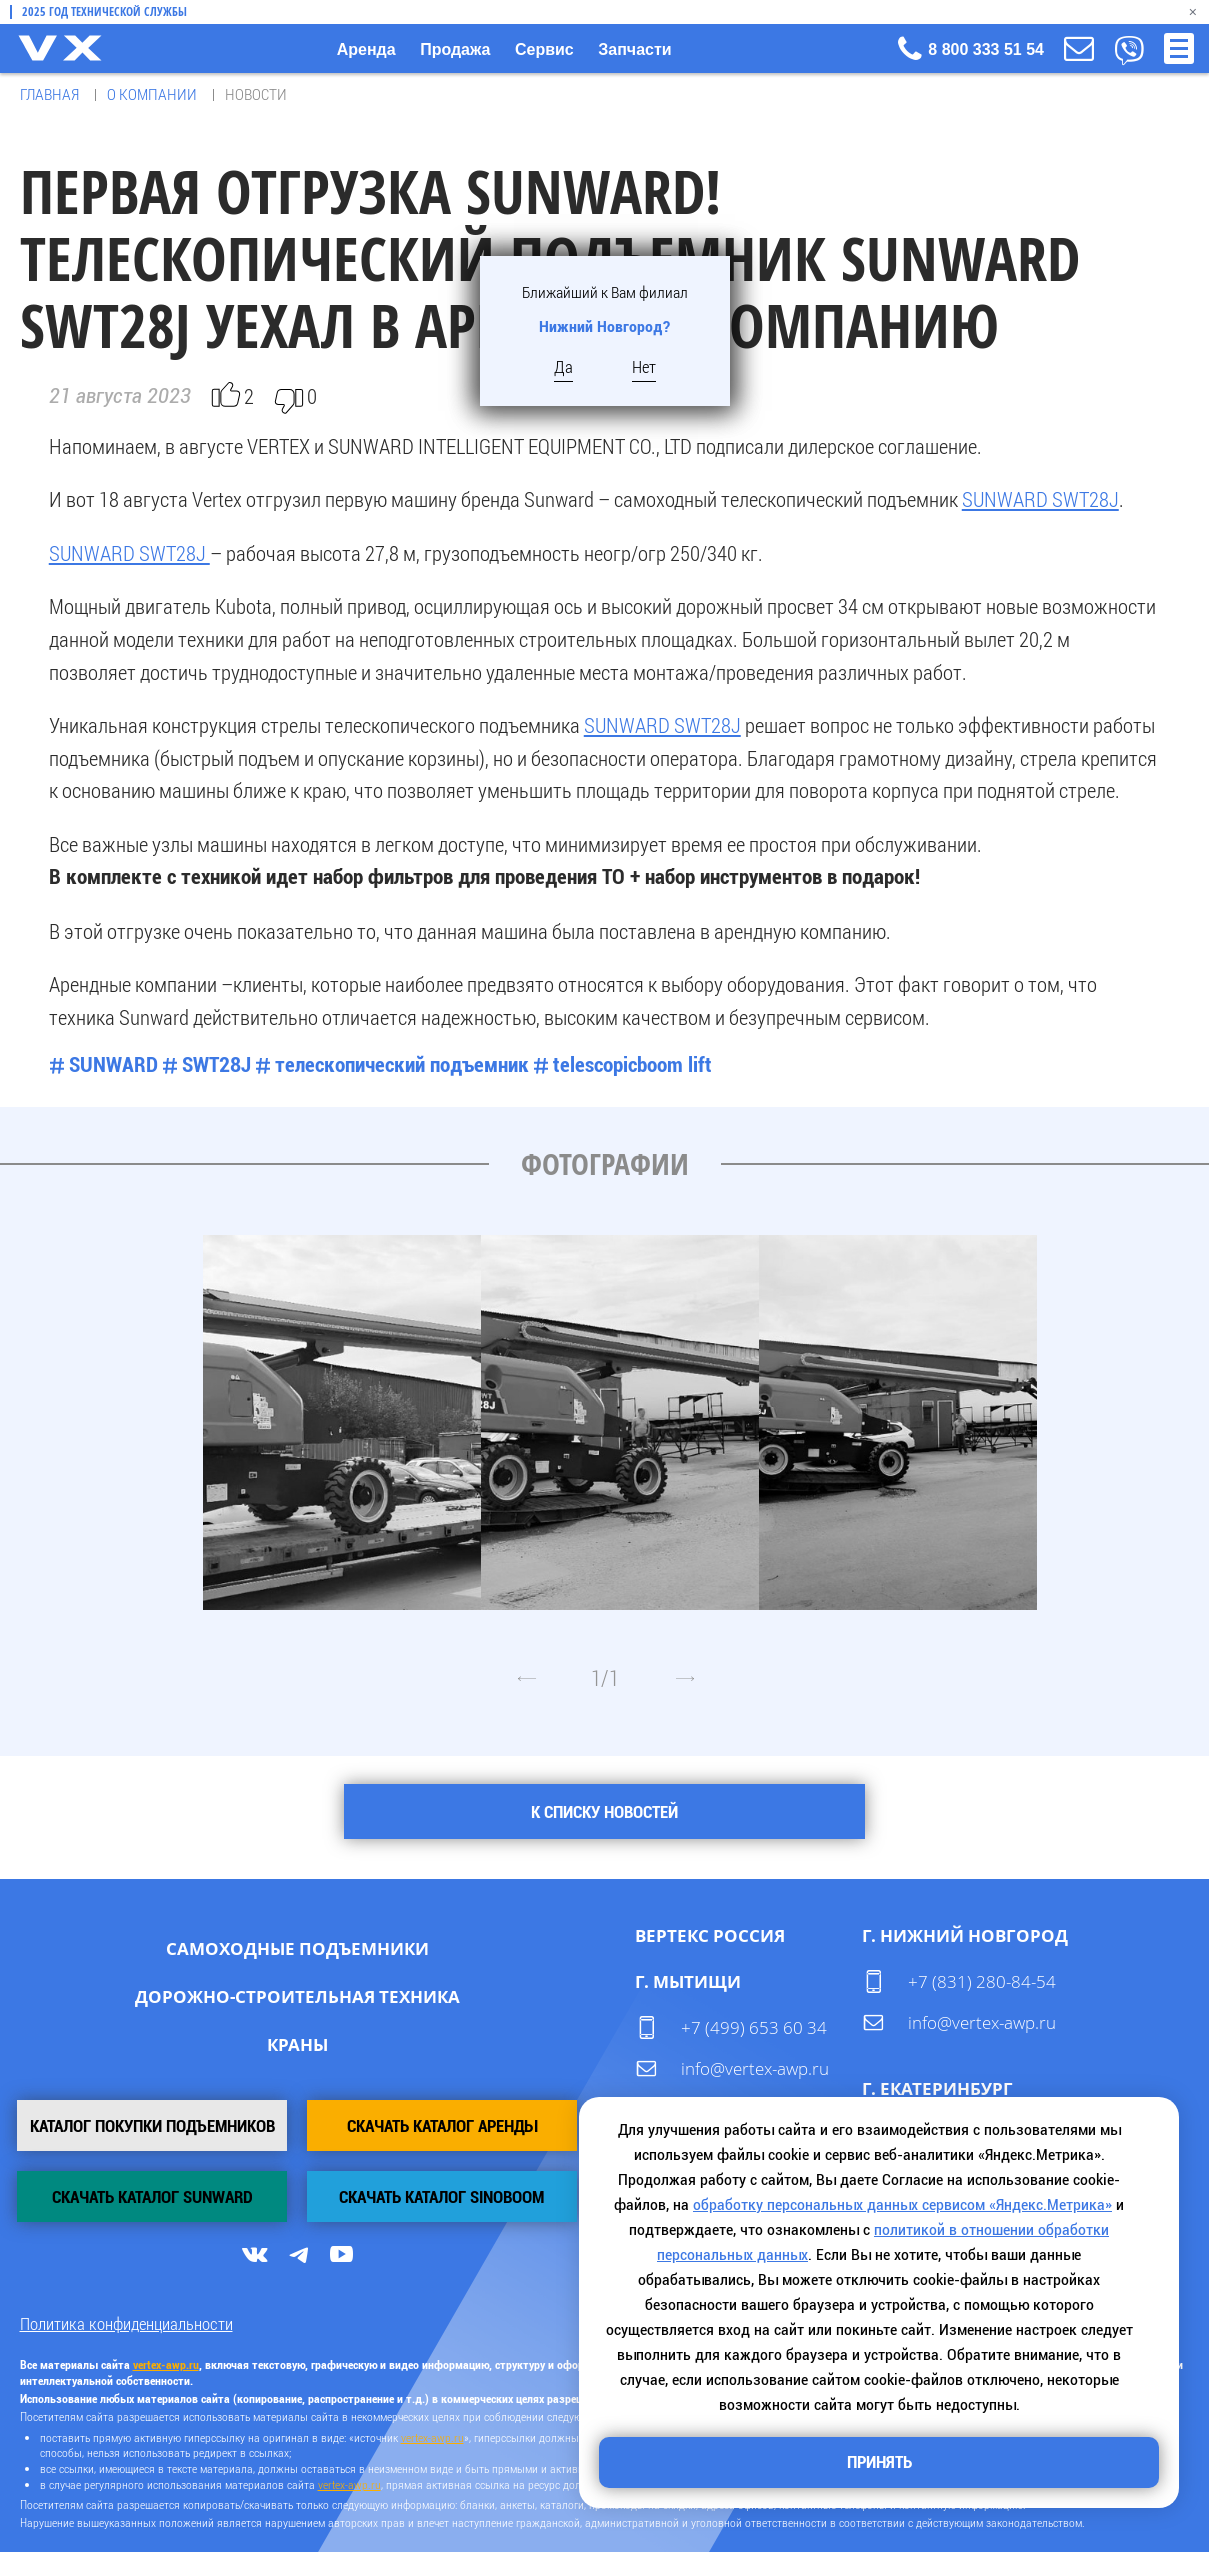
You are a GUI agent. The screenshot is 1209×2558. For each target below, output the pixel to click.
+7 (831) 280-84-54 (982, 1981)
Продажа (455, 49)
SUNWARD (113, 1063)
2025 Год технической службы (104, 12)
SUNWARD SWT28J (1040, 497)
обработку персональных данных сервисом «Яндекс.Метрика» (902, 2201)
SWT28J (216, 1063)
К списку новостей (604, 1812)
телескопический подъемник (402, 1063)
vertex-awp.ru (432, 2442)
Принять (879, 2461)
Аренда (366, 49)
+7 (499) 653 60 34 (754, 2026)
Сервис (544, 49)
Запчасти (634, 49)
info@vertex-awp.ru (755, 2067)
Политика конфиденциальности (126, 2329)
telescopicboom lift (632, 1063)
